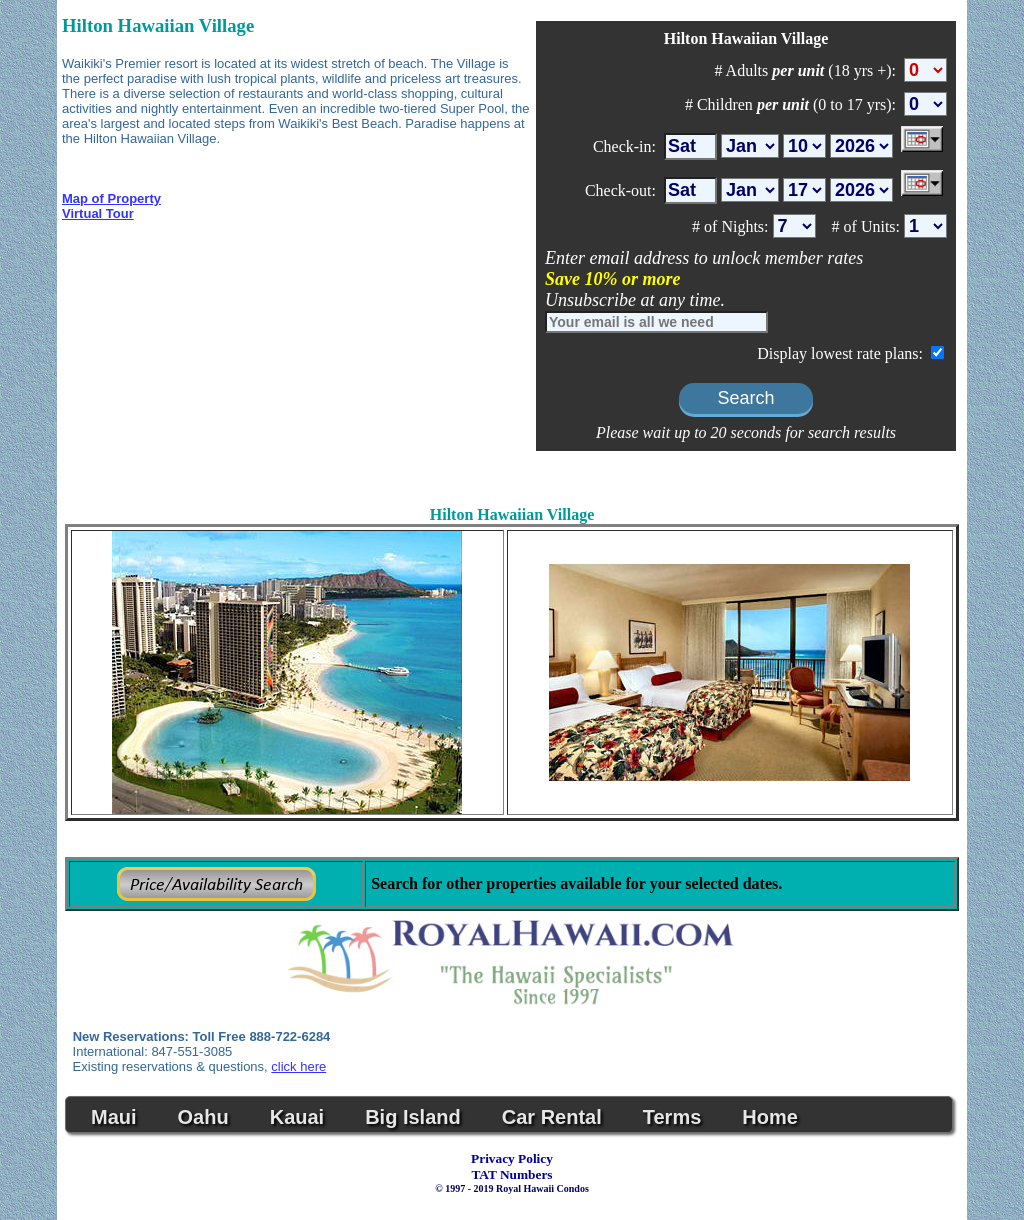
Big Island (413, 1117)
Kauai (297, 1117)
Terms (672, 1117)
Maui (114, 1117)
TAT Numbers (511, 1174)
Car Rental (552, 1117)
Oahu (203, 1117)
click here (298, 1066)
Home (770, 1117)
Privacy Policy (512, 1158)
